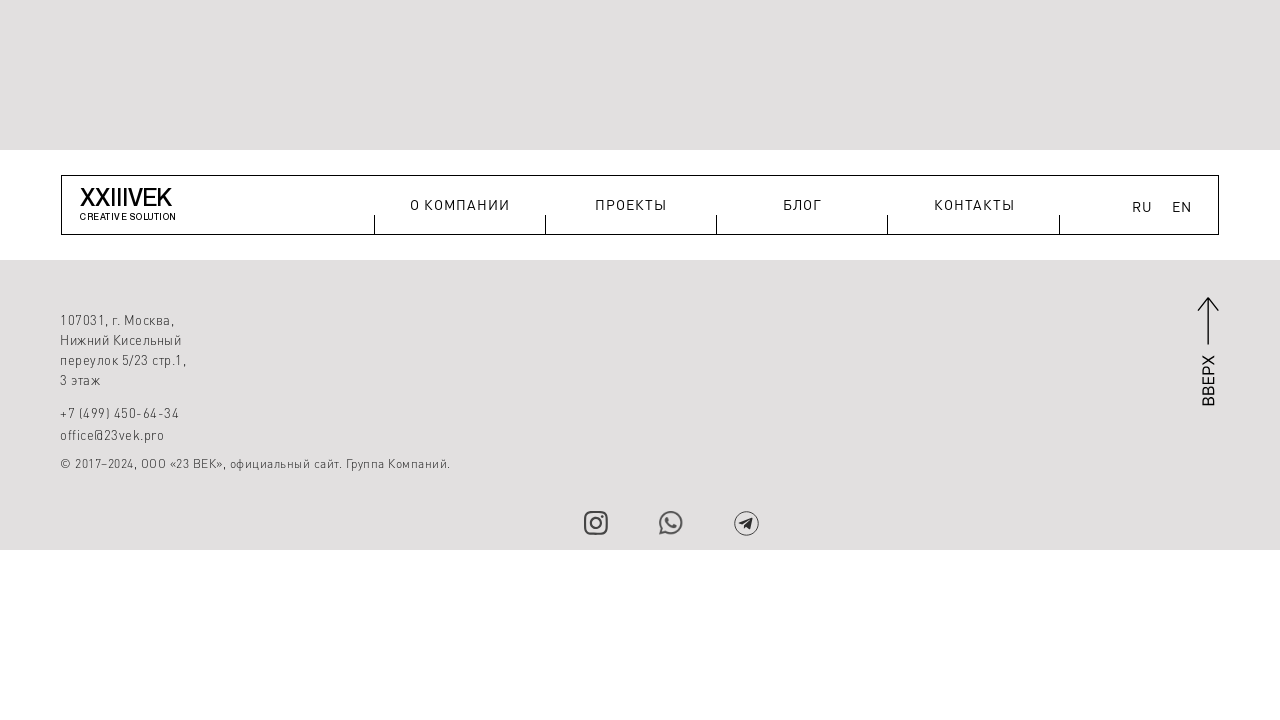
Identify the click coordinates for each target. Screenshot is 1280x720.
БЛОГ (802, 204)
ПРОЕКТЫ (631, 204)
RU (1142, 206)
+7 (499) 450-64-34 (119, 412)
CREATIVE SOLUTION (128, 216)
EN (1182, 206)
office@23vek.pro (112, 434)
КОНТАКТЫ (974, 204)
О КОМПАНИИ (460, 204)
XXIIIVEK (126, 197)
